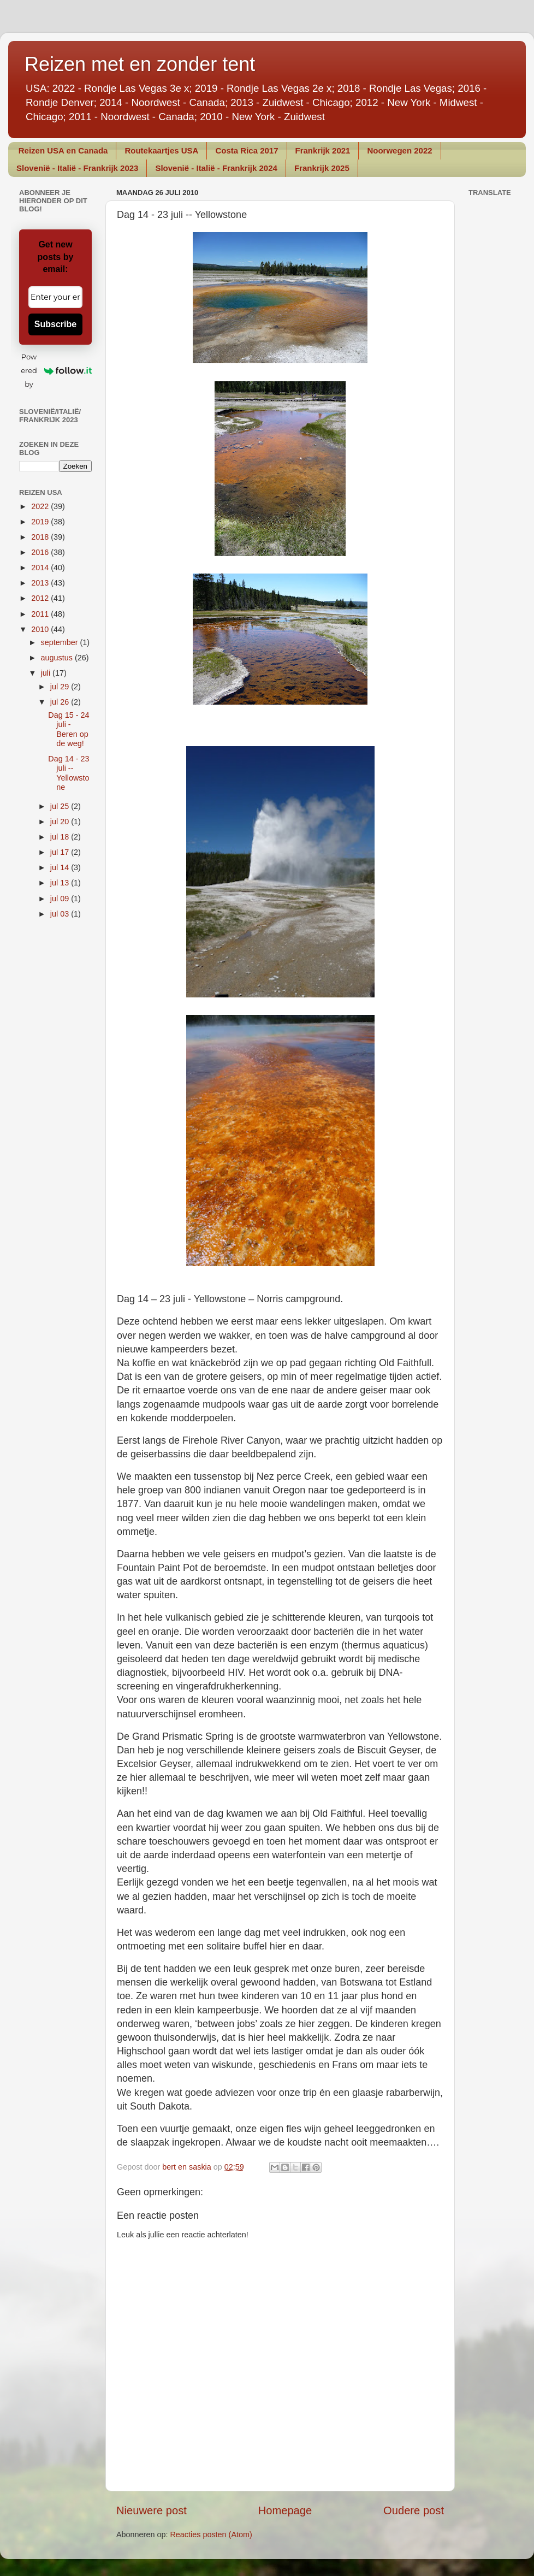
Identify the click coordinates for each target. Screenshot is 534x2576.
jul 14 (60, 867)
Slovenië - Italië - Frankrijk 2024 (216, 168)
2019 (41, 521)
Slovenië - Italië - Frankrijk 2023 (77, 168)
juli (47, 673)
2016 (41, 552)
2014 (41, 567)
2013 (41, 582)
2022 (41, 506)
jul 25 (60, 806)
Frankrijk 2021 (323, 150)
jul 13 (60, 882)
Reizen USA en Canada (63, 150)
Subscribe (55, 324)
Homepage (285, 2510)
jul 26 (60, 702)
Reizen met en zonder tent (140, 64)
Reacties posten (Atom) (211, 2534)
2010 (41, 629)
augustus (58, 657)
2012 (41, 598)
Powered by (56, 370)
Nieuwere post (151, 2510)
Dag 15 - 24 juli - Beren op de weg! (68, 729)
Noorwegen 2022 (399, 150)
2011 (41, 614)
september (60, 642)
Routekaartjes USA (161, 150)
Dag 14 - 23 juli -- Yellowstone (68, 772)
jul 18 (60, 836)
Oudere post (413, 2510)
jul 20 (60, 821)
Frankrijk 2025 (321, 168)
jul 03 (60, 913)
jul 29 (60, 686)
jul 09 (60, 898)
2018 (41, 537)
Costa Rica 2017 (246, 150)
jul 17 (60, 852)
